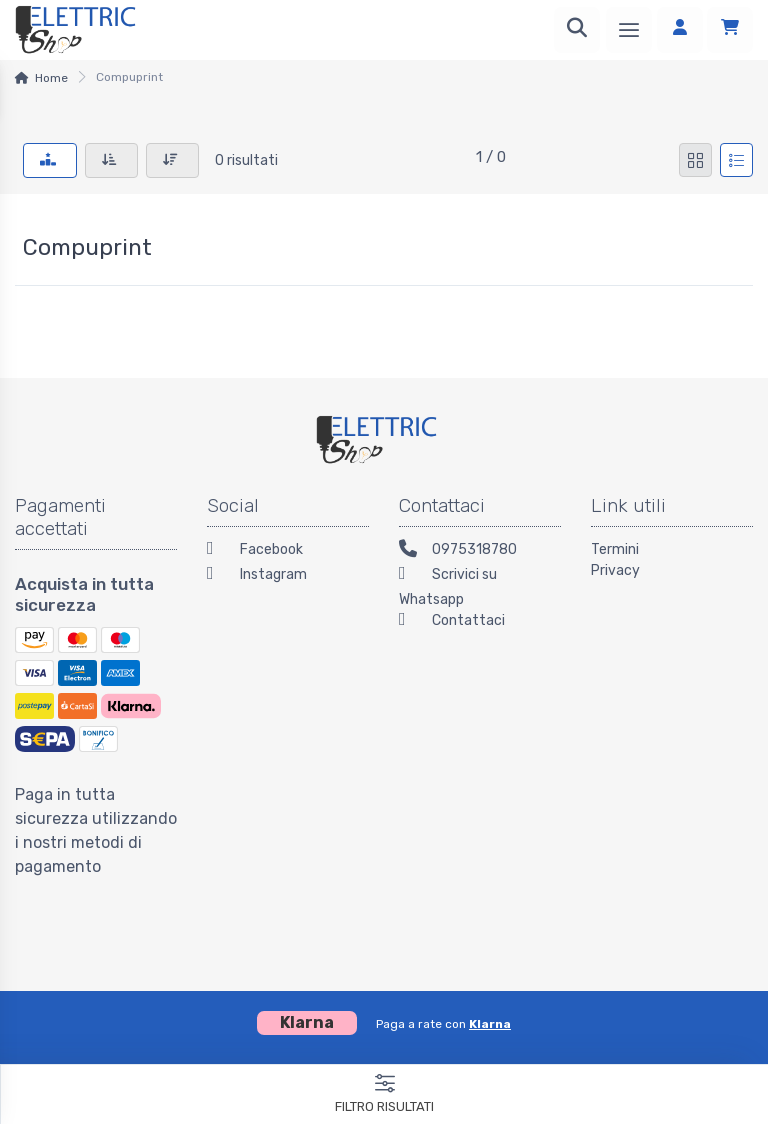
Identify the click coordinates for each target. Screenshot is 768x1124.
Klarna (490, 1024)
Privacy (615, 570)
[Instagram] (288, 576)
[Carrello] (730, 30)
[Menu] (629, 30)
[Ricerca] (577, 30)
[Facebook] (288, 551)
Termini (615, 549)
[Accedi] (680, 30)
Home (51, 78)
